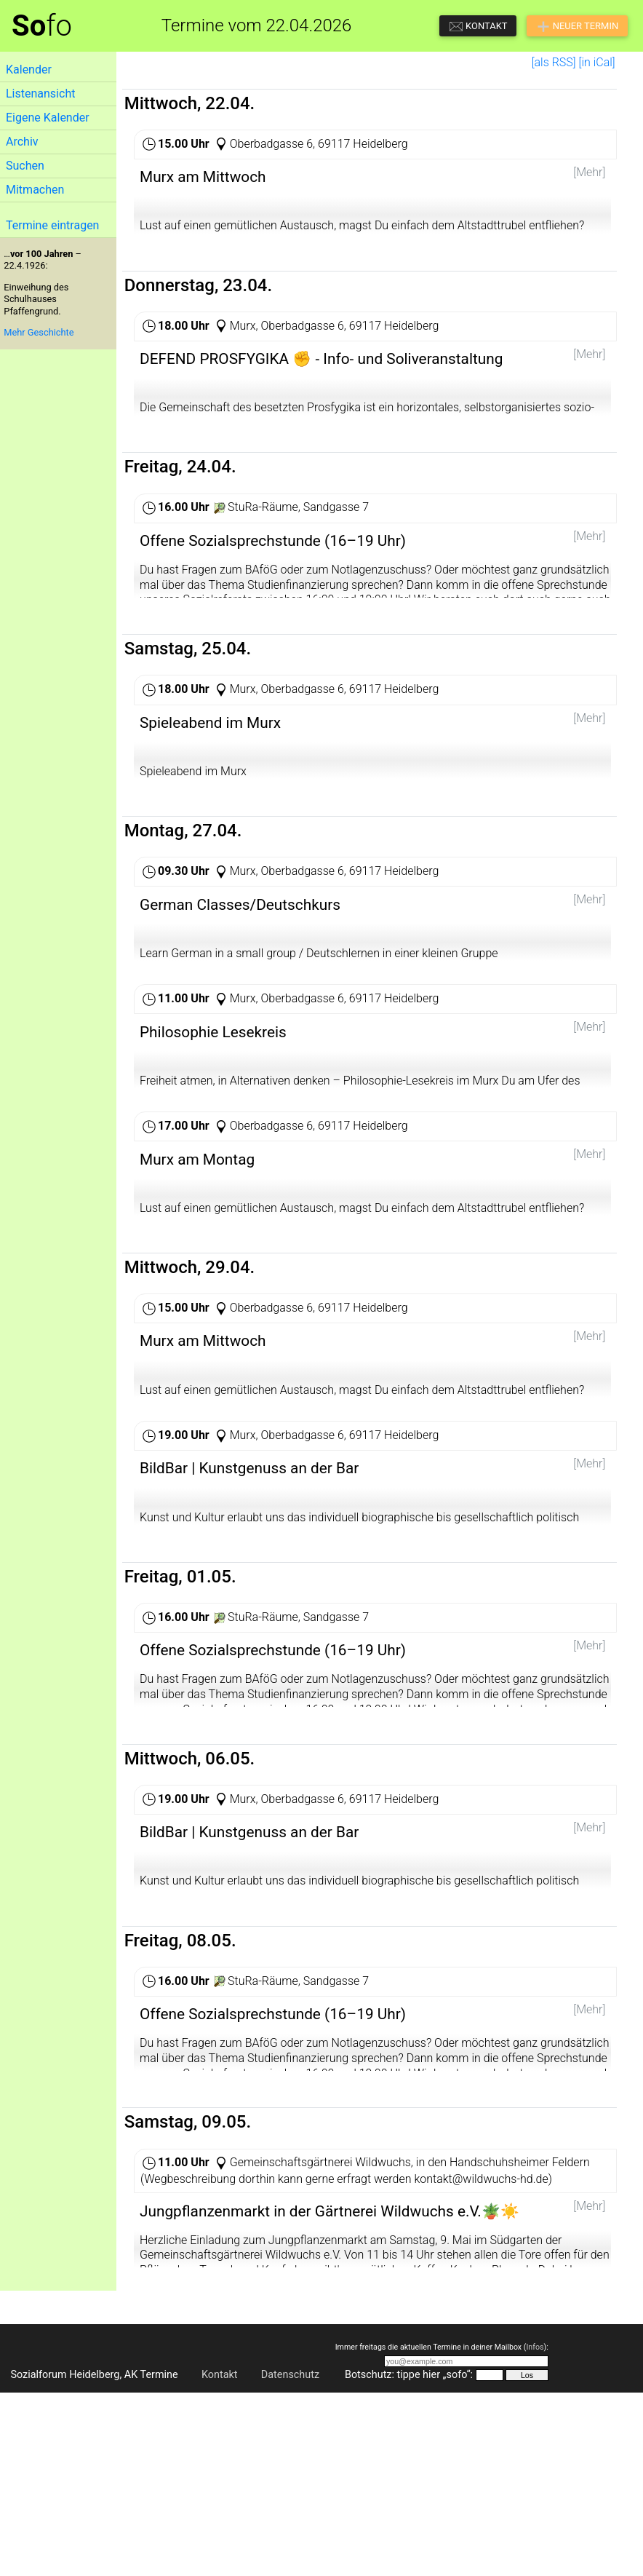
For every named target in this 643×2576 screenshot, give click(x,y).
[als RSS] (554, 62)
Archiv (22, 141)
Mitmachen (35, 190)
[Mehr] (589, 172)
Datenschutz (290, 2558)
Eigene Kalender (47, 117)
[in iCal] (597, 62)
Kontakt (219, 2558)
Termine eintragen (52, 225)
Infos (534, 2531)
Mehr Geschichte (38, 332)
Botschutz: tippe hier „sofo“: (409, 2558)
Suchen (25, 166)
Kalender (29, 69)
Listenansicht (40, 93)
